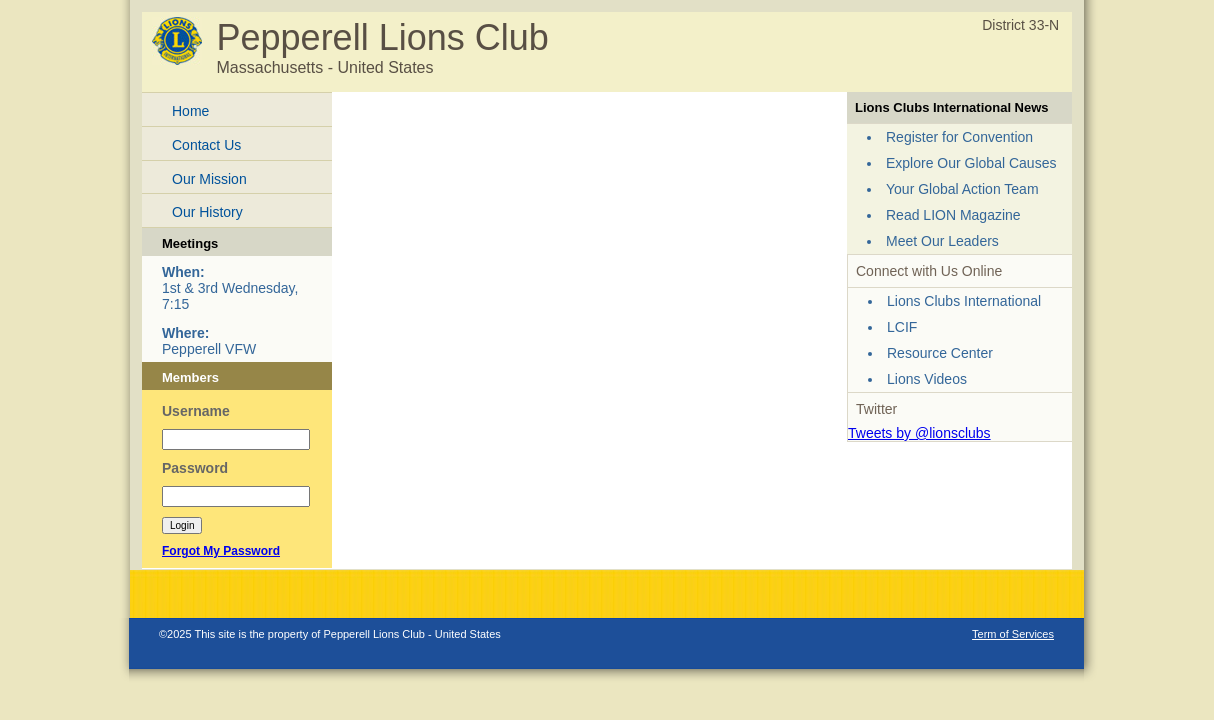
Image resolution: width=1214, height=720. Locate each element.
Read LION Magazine (953, 215)
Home (190, 111)
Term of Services (1013, 634)
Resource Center (940, 353)
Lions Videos (927, 379)
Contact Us (206, 145)
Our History (207, 212)
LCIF (902, 327)
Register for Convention (959, 137)
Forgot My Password (221, 551)
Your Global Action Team (962, 189)
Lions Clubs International (964, 301)
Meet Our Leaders (942, 241)
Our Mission (209, 179)
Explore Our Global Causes (971, 163)
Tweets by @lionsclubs (919, 433)
